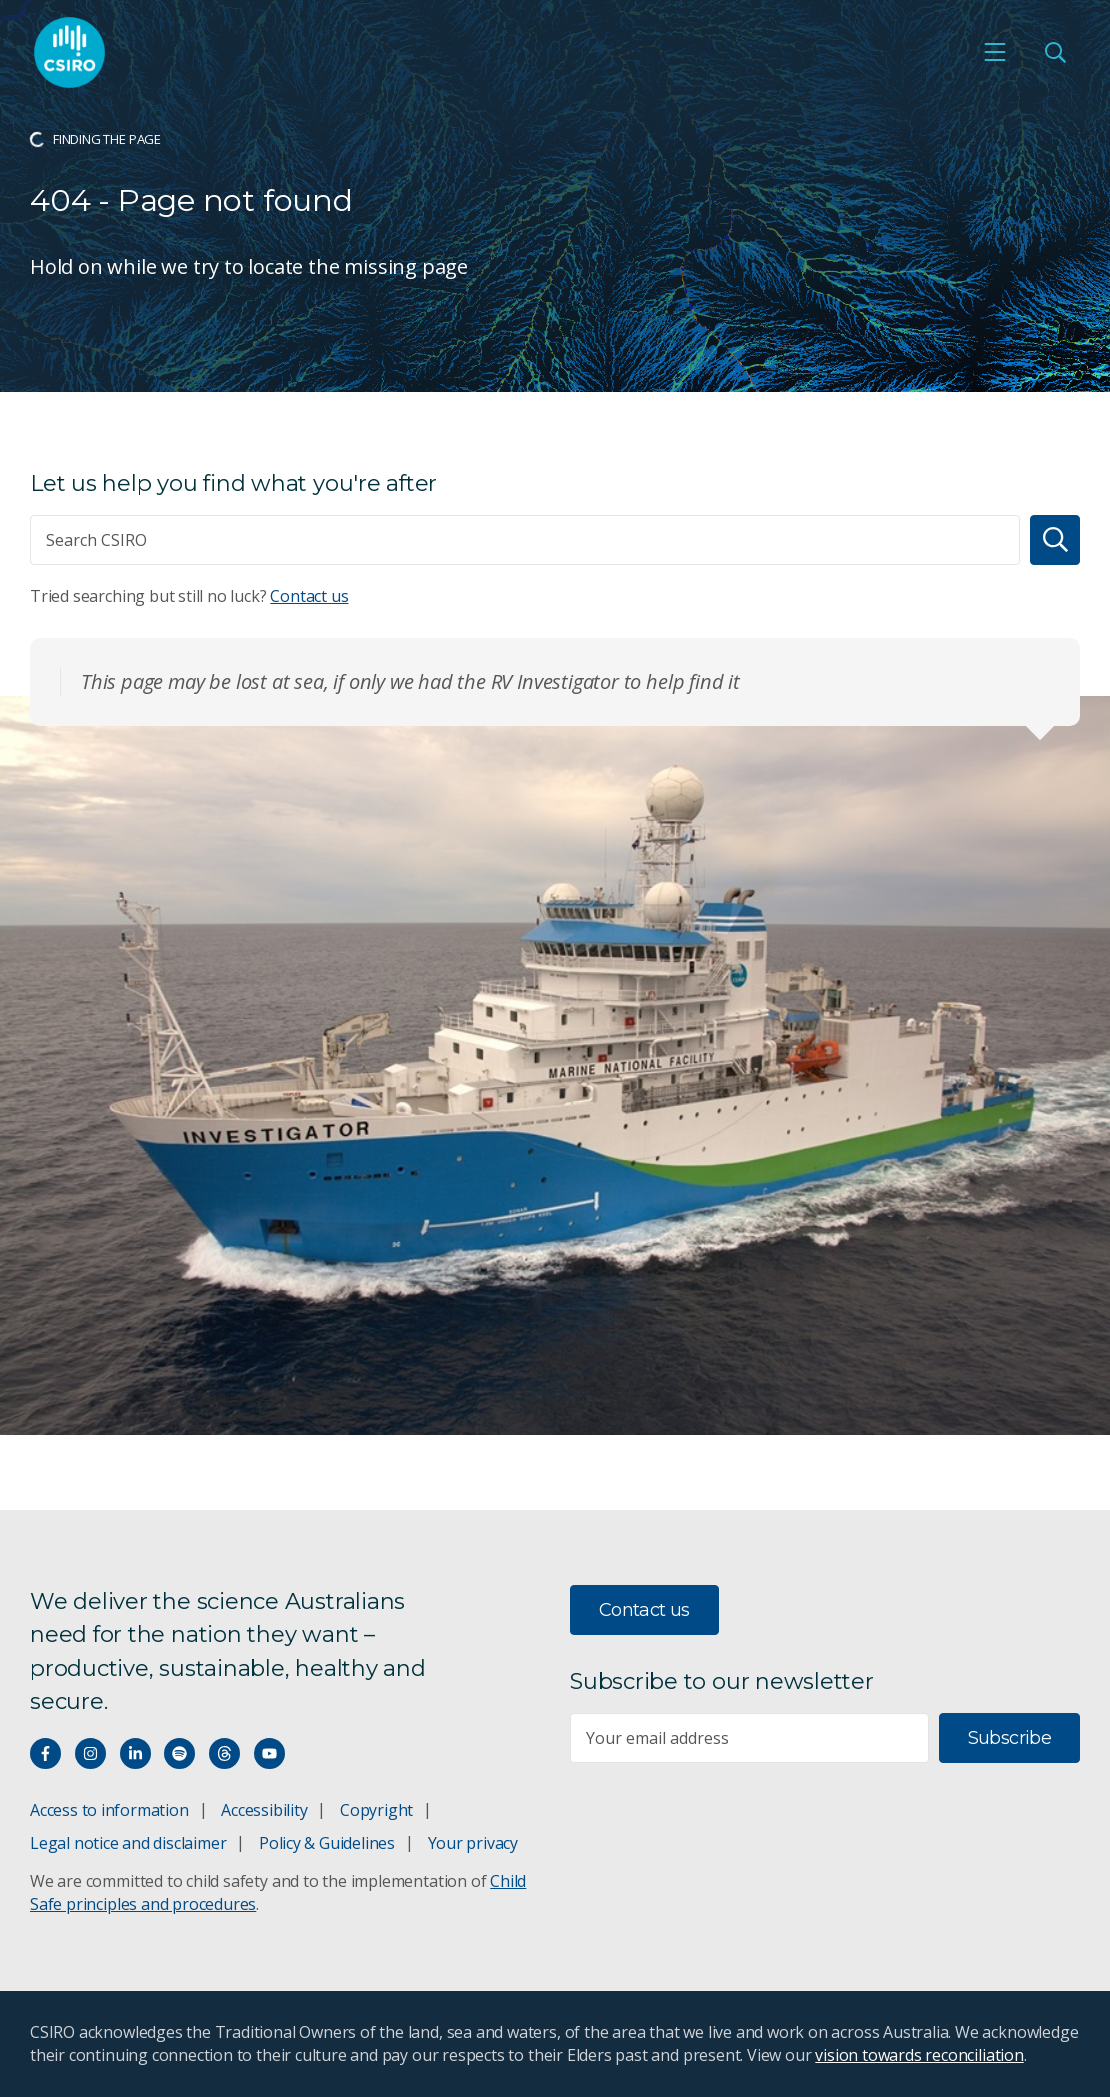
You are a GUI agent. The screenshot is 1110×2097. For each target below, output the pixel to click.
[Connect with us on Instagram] (90, 1753)
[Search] (1055, 540)
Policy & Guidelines (327, 1843)
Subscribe (1009, 1738)
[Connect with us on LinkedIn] (135, 1753)
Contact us (309, 596)
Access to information (109, 1810)
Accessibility (264, 1810)
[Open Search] (1055, 52)
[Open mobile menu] (995, 52)
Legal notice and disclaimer (128, 1843)
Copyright (376, 1810)
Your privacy (473, 1843)
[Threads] (224, 1753)
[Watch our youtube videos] (269, 1753)
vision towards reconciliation (919, 2055)
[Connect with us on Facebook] (45, 1753)
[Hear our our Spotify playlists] (179, 1753)
